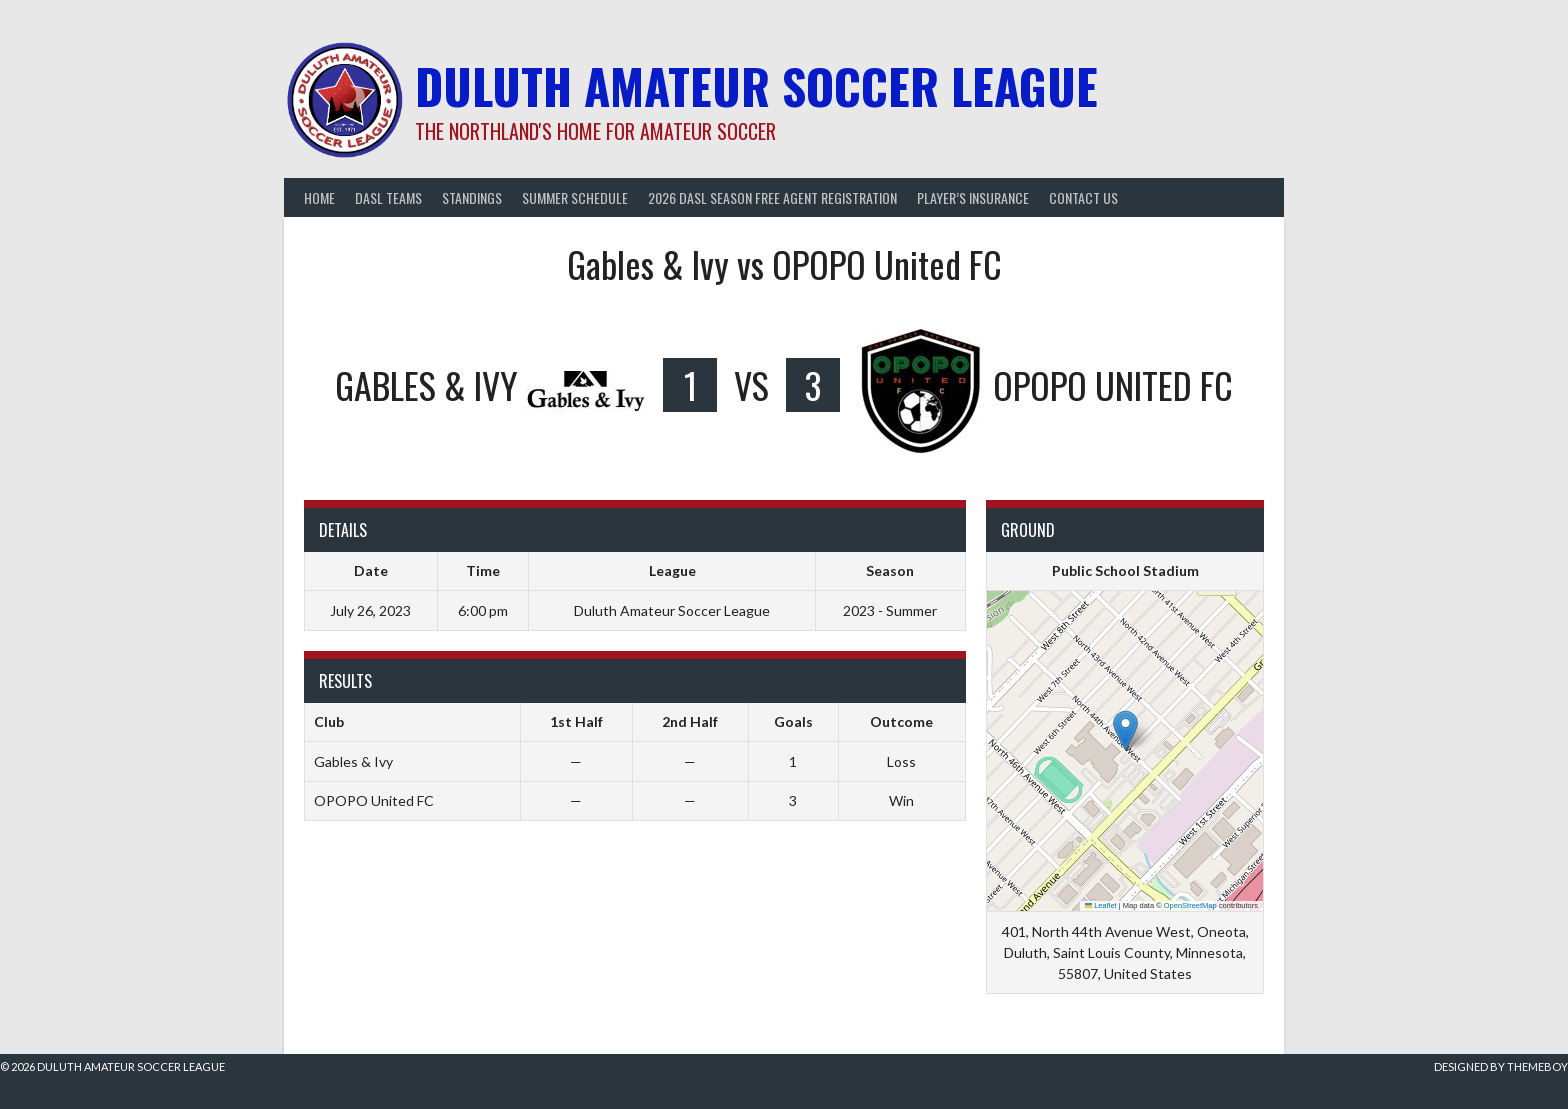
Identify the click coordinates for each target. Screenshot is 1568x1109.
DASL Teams (388, 197)
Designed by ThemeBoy (1501, 1066)
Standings (472, 197)
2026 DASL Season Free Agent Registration (772, 197)
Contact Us (1083, 197)
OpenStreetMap (1190, 905)
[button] (1125, 730)
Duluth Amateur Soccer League (756, 85)
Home (319, 197)
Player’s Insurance (973, 197)
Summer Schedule (575, 197)
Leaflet (1101, 905)
